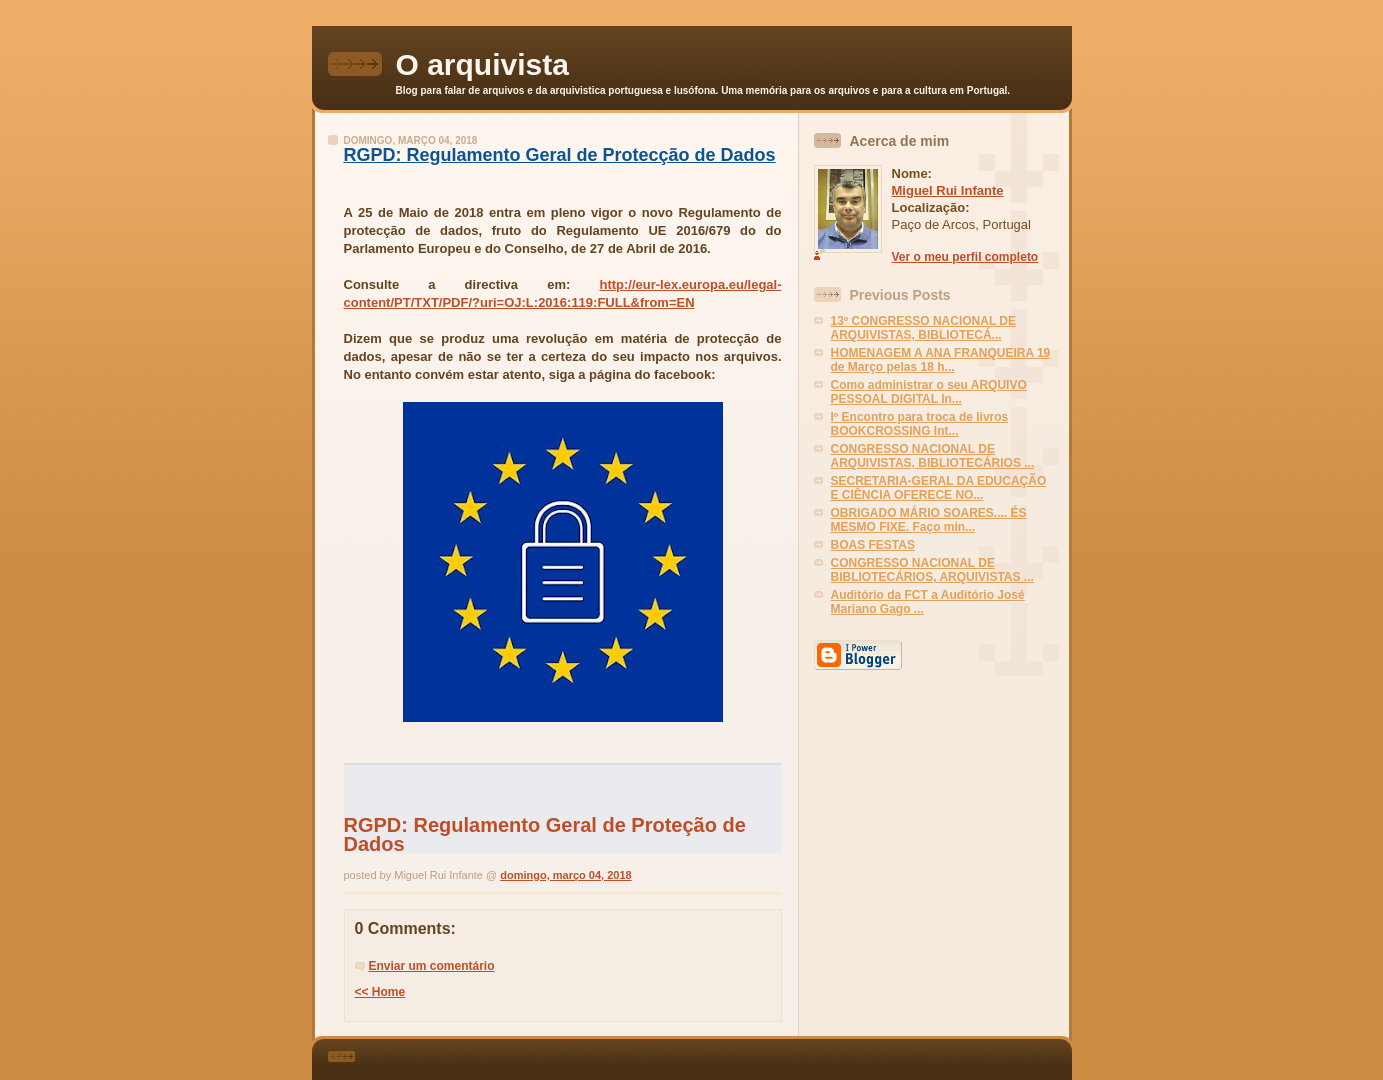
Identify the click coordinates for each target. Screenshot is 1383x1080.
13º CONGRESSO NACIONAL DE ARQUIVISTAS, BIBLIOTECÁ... (924, 328)
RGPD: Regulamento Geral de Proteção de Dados (545, 834)
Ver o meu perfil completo (965, 257)
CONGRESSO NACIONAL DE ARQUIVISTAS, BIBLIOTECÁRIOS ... (933, 456)
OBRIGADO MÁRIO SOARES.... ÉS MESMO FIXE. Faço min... (929, 520)
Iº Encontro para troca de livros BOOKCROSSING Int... (920, 424)
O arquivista (482, 64)
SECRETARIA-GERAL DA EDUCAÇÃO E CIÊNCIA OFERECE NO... (939, 488)
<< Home (380, 992)
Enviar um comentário (432, 966)
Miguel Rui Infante (948, 190)
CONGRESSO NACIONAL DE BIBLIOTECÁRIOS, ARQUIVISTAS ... (932, 570)
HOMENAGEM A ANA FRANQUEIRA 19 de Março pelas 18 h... (941, 360)
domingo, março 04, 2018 (565, 875)
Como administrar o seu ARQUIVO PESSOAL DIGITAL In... (929, 392)
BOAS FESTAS (873, 545)
